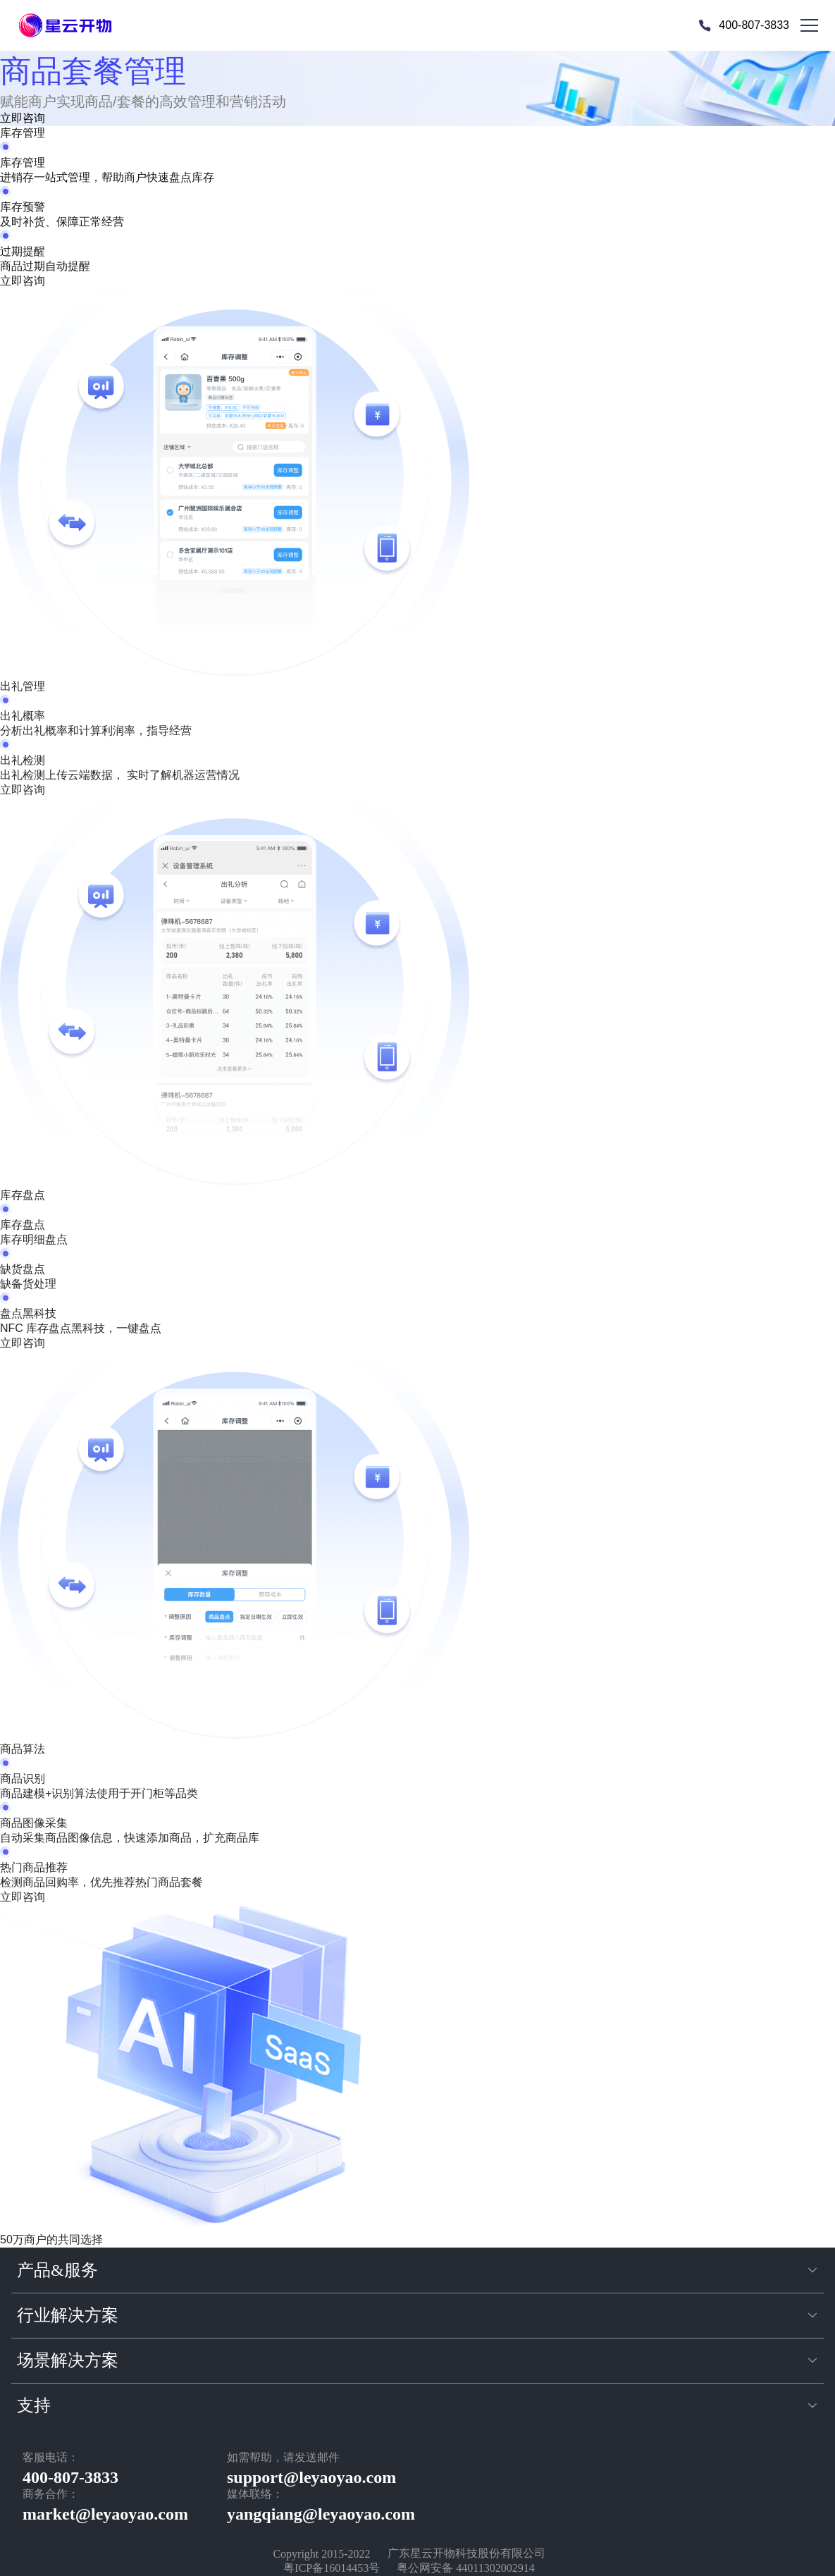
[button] (417, 2270)
